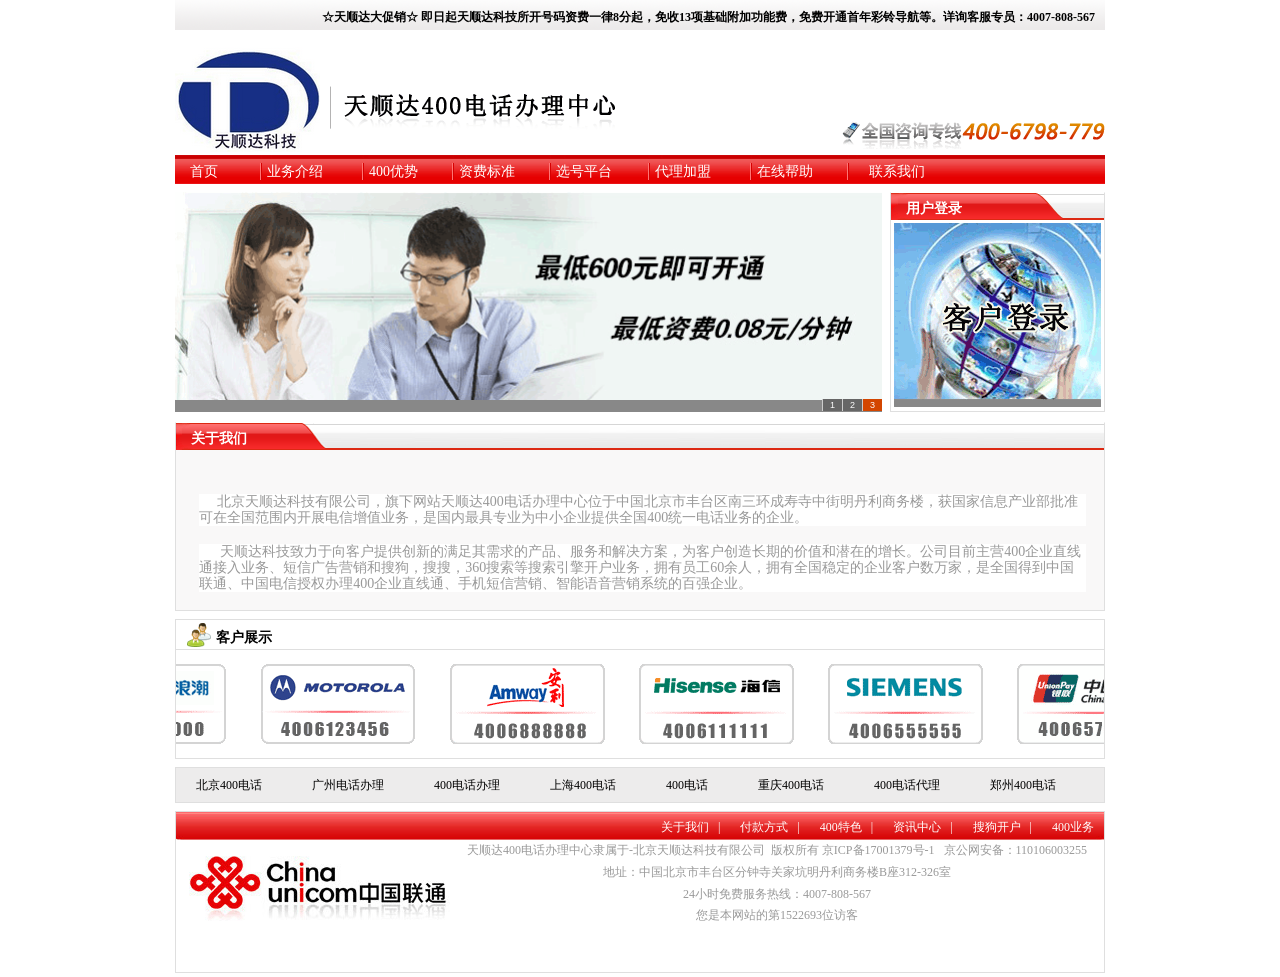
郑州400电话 (1023, 785)
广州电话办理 (348, 785)
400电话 (687, 785)
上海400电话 (583, 785)
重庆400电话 (791, 785)
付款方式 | (769, 827)
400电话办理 (467, 785)
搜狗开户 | (1002, 827)
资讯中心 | (922, 827)
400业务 (1073, 827)
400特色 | (846, 827)
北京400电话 (229, 785)
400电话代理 (907, 785)
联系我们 (897, 171)
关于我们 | (690, 827)
